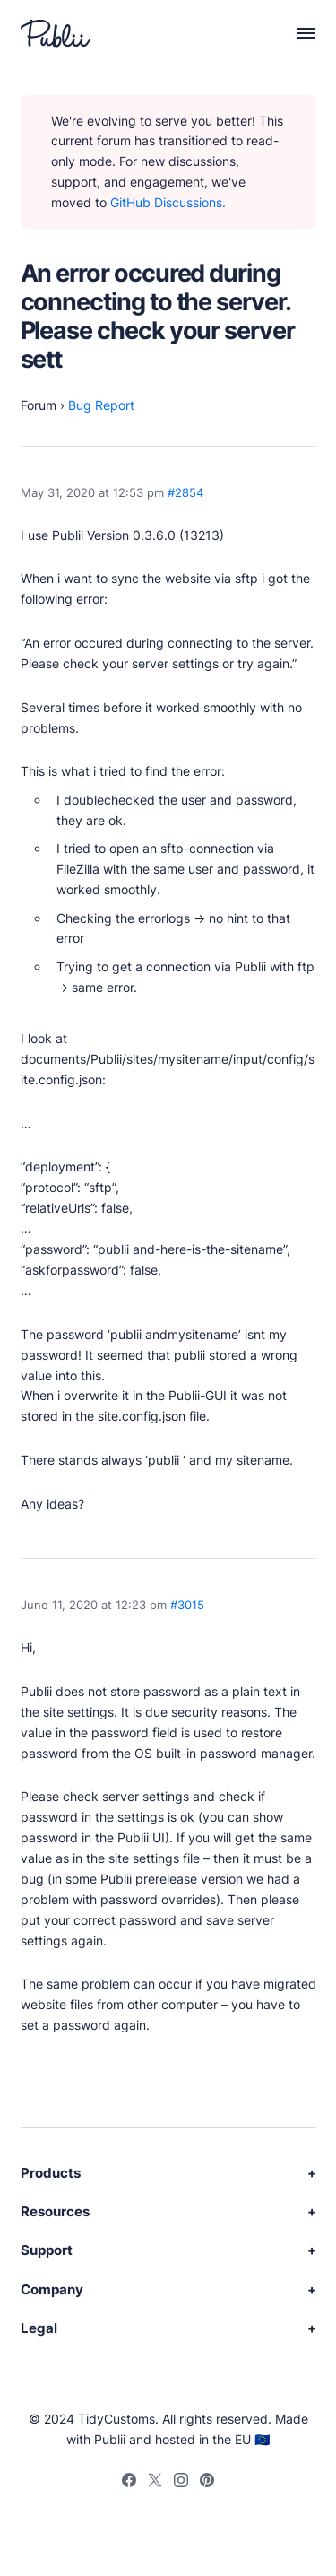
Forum (38, 405)
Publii (109, 2439)
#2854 (185, 493)
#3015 (187, 1605)
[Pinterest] (207, 2483)
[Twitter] (155, 2483)
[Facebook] (129, 2483)
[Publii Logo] (55, 33)
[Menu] (297, 33)
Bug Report (101, 405)
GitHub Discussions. (168, 202)
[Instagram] (181, 2483)
